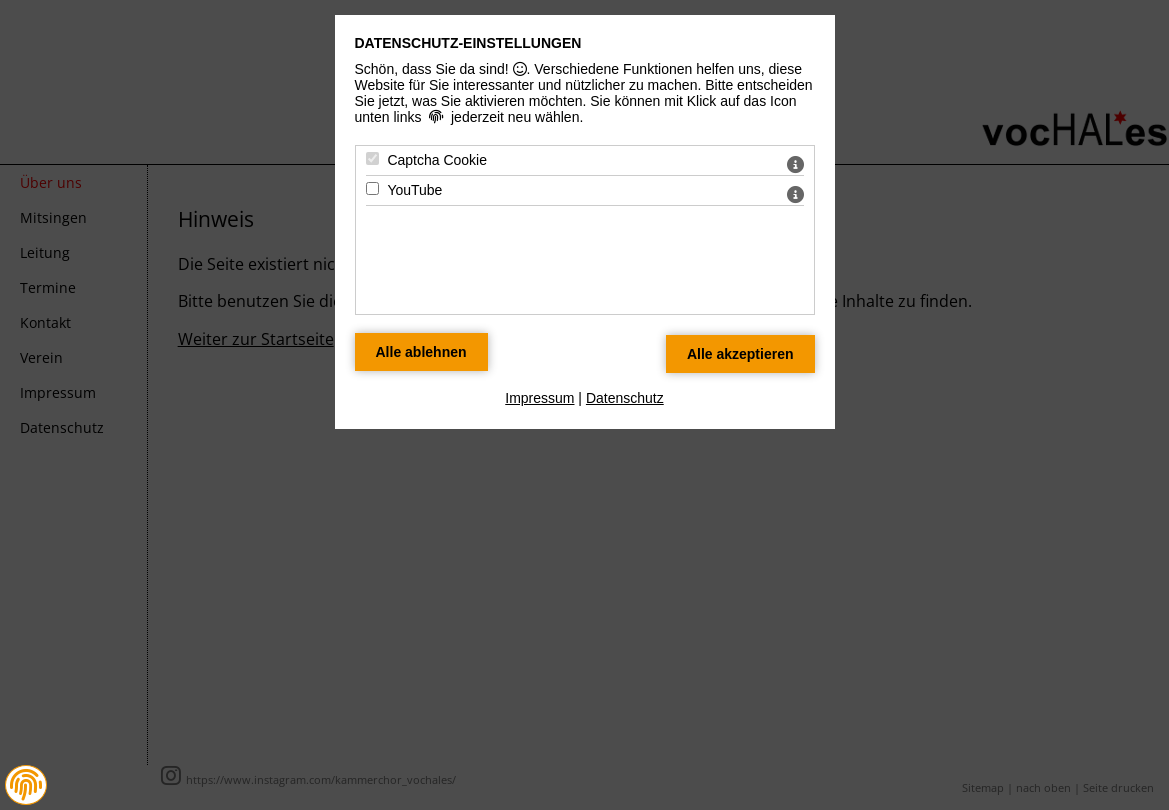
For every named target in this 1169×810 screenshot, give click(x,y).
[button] (26, 785)
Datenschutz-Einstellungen (468, 43)
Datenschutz (625, 398)
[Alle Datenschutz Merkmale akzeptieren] (740, 354)
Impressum (539, 398)
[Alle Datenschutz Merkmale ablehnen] (421, 352)
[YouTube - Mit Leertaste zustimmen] (372, 188)
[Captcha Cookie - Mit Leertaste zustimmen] (372, 158)
